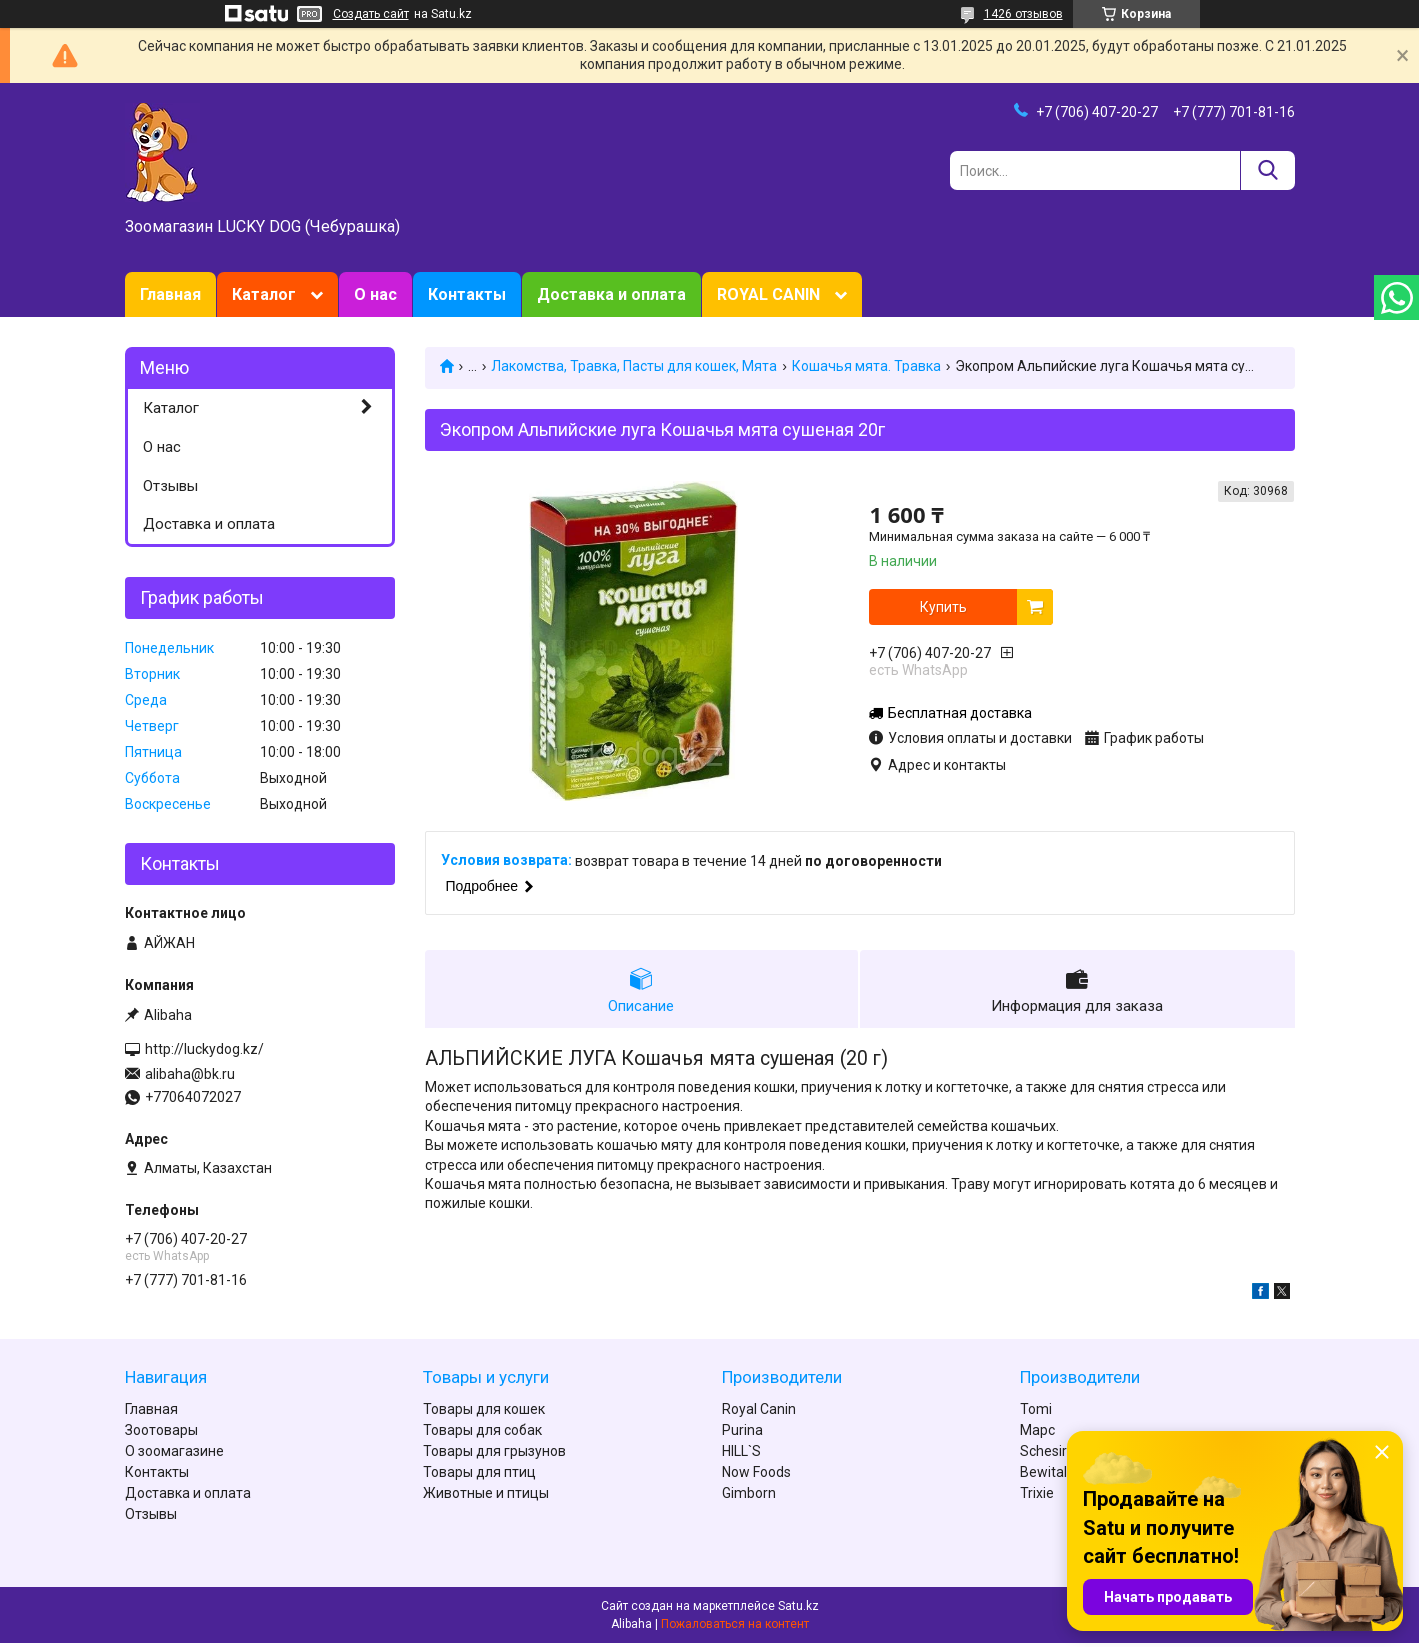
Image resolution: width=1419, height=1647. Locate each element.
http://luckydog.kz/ (204, 1049)
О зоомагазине (174, 1455)
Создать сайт (371, 14)
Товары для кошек (484, 1413)
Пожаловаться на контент (735, 1628)
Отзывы (170, 486)
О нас (375, 294)
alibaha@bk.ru (190, 1074)
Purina (742, 1434)
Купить (943, 607)
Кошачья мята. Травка (866, 366)
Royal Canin (759, 1413)
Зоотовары (161, 1434)
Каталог (264, 294)
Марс (1037, 1434)
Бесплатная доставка (960, 713)
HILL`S (741, 1455)
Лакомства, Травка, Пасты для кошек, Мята (634, 366)
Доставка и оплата (611, 294)
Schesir (1043, 1455)
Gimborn (749, 1497)
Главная (170, 294)
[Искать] (1267, 170)
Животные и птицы (486, 1497)
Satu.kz (798, 1610)
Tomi (1036, 1413)
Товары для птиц (479, 1476)
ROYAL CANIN (768, 294)
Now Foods (756, 1476)
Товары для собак (482, 1434)
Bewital (1043, 1476)
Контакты (467, 294)
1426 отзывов (1023, 14)
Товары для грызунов (494, 1455)
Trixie (1037, 1497)
